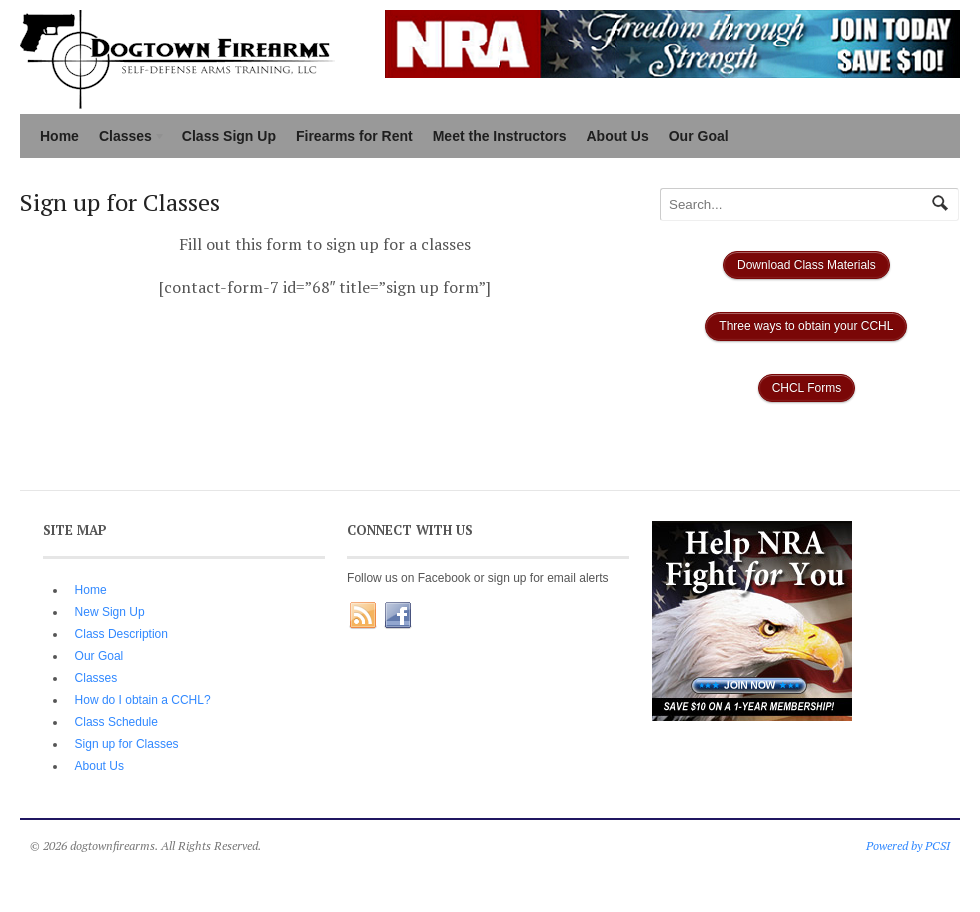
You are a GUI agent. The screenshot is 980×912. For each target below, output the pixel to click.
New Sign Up (110, 612)
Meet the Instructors (500, 136)
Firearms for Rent (354, 136)
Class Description (121, 634)
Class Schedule (116, 722)
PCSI (937, 845)
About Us (618, 136)
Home (59, 136)
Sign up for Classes (127, 744)
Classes (127, 138)
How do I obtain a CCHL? (143, 700)
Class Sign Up (229, 136)
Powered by (895, 845)
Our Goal (699, 136)
